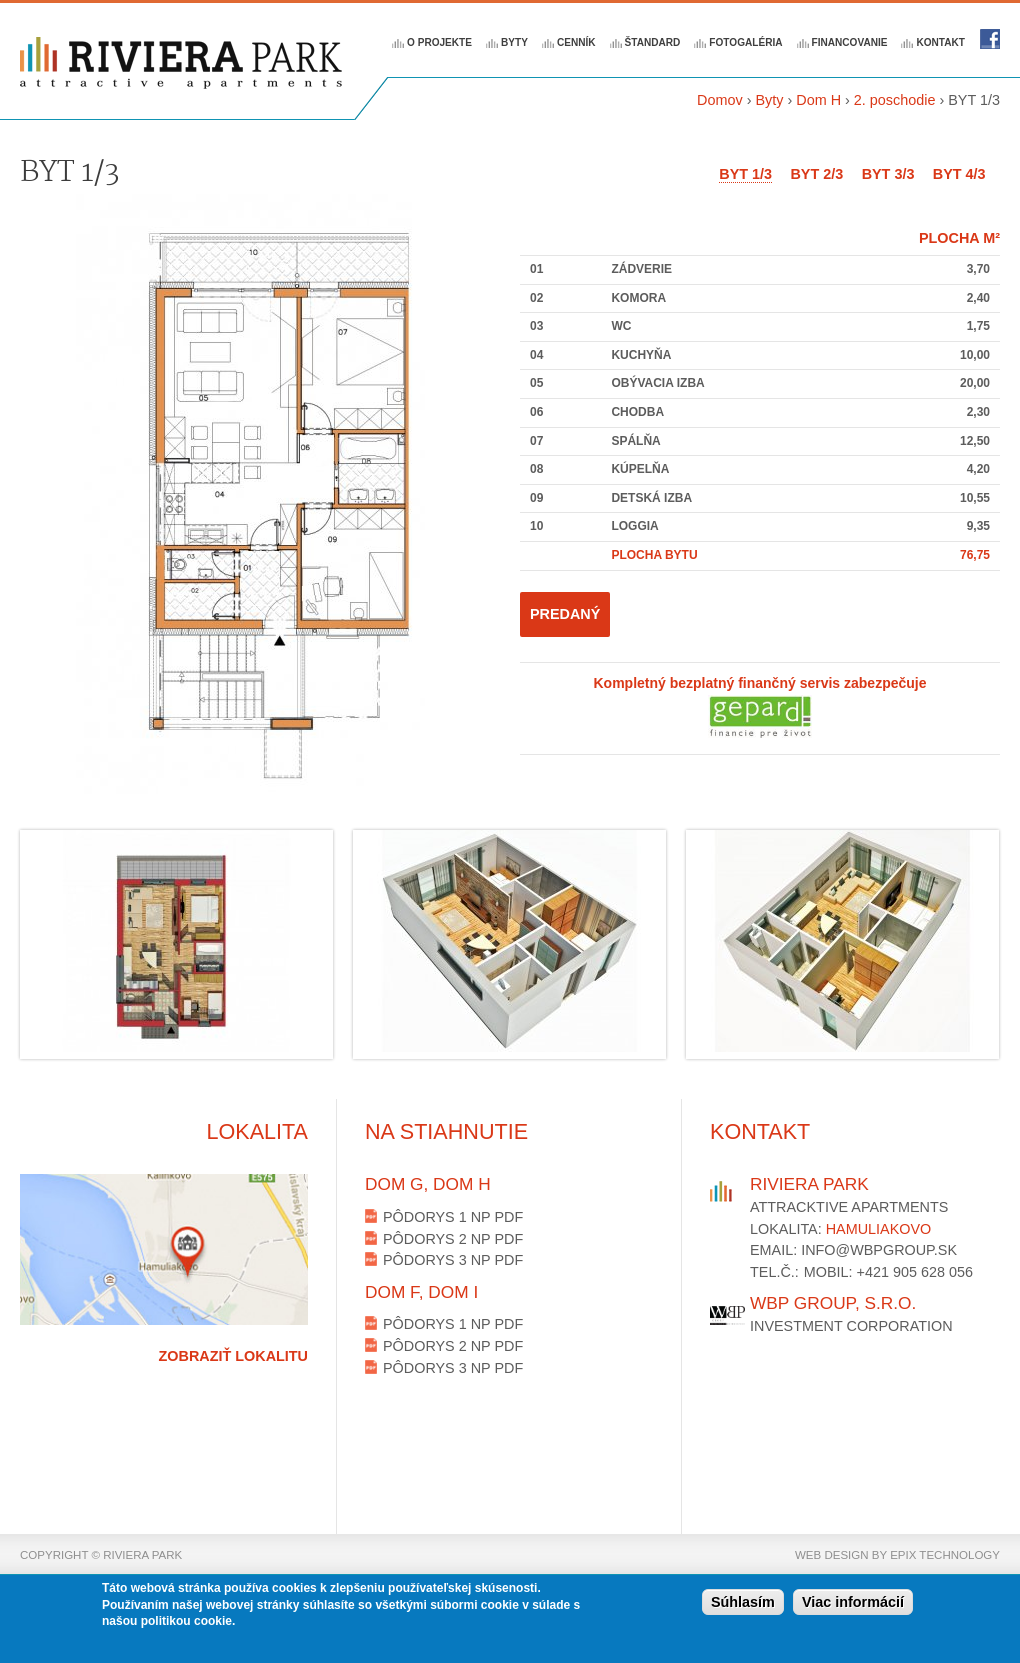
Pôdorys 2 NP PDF (453, 1239)
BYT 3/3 (888, 174)
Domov (720, 100)
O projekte (439, 42)
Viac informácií (853, 1604)
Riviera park (990, 39)
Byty (514, 42)
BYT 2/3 (816, 174)
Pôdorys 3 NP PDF (453, 1260)
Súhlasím (743, 1604)
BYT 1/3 (745, 174)
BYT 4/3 (959, 174)
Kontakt (940, 42)
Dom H (818, 100)
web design (832, 1555)
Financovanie (850, 42)
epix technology (945, 1555)
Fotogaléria (745, 42)
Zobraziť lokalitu (233, 1356)
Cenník (576, 42)
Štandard (653, 42)
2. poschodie (895, 100)
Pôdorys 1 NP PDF (453, 1217)
